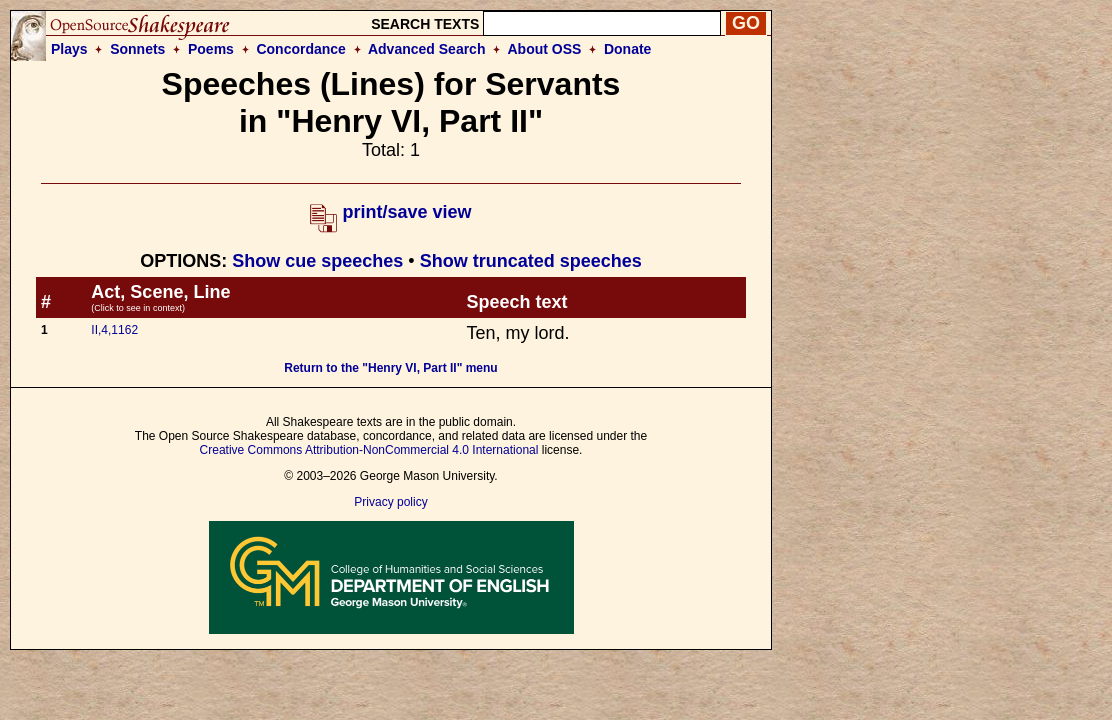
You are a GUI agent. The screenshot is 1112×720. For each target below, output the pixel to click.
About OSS (545, 49)
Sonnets (137, 49)
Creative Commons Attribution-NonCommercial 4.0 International (369, 450)
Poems (211, 49)
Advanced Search (427, 49)
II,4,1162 (114, 330)
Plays (69, 49)
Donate (627, 49)
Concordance (300, 49)
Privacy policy (390, 502)
